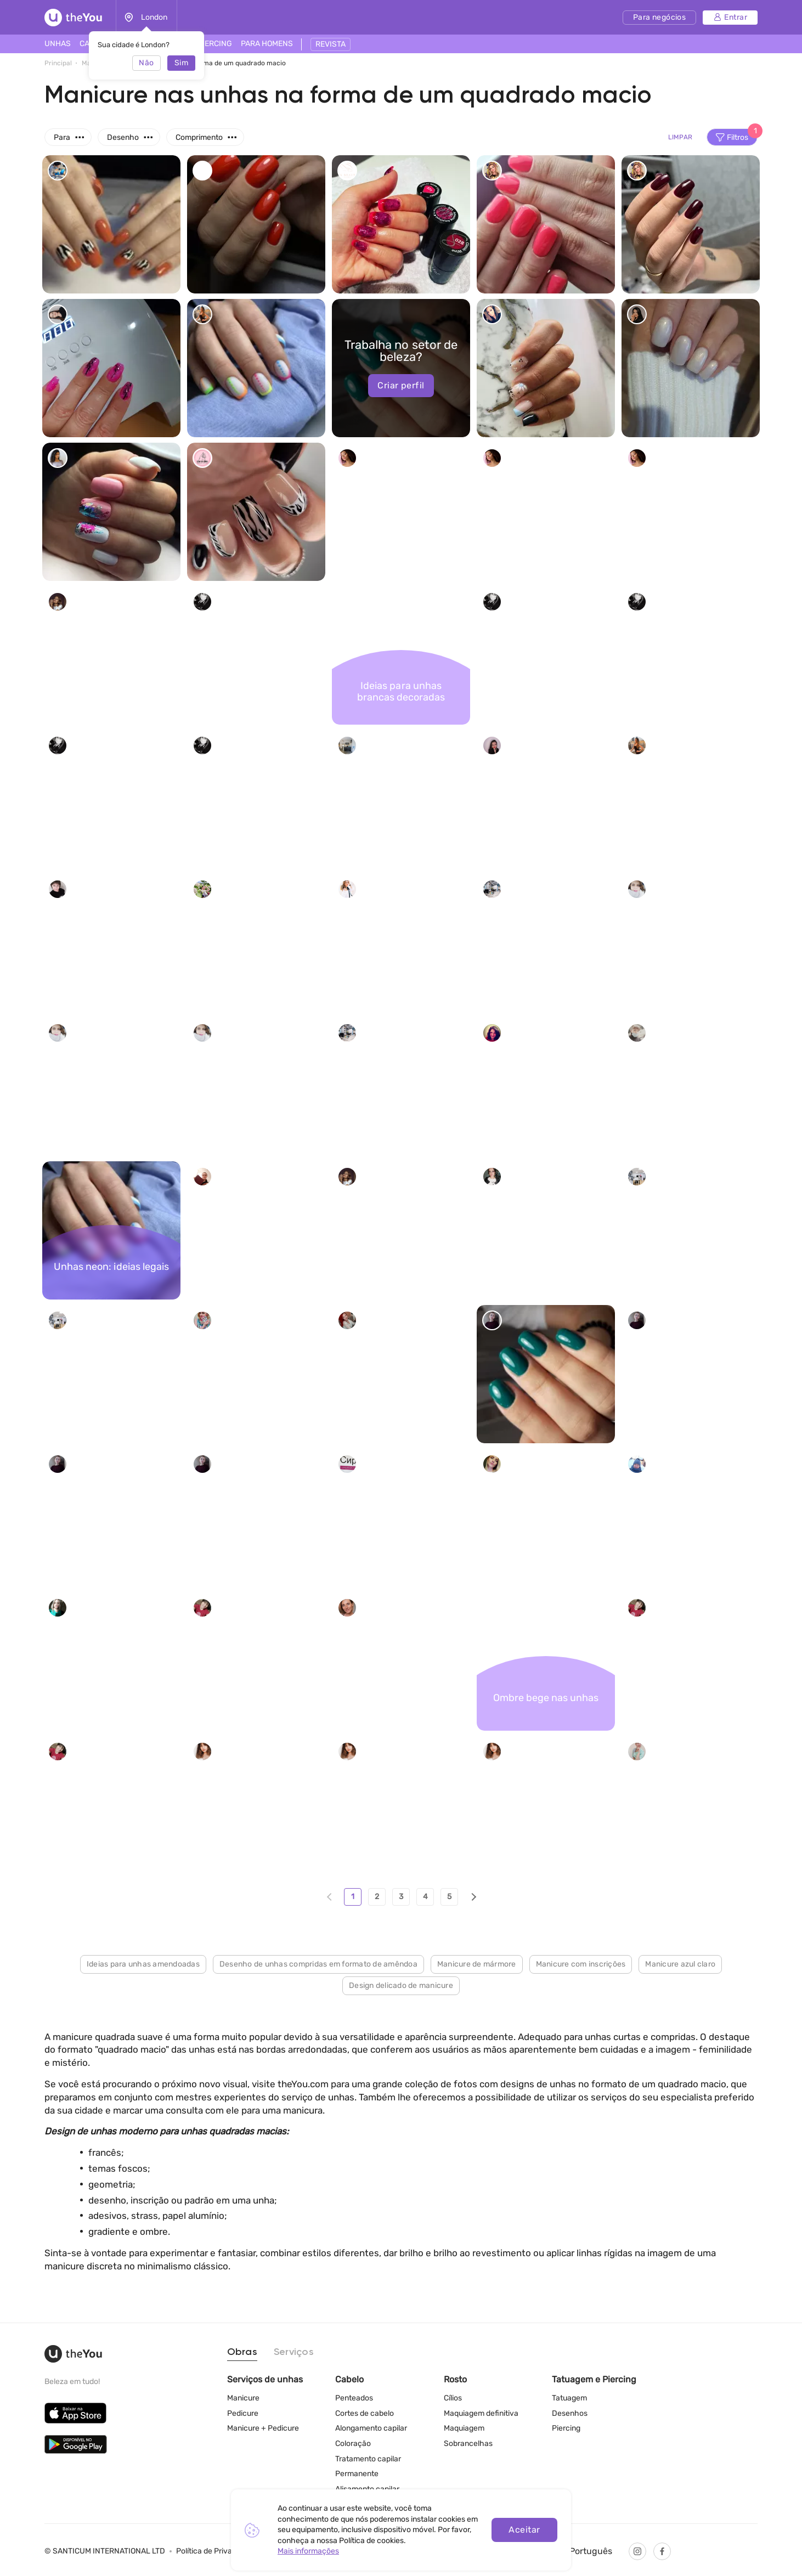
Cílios (453, 2398)
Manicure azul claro (680, 1964)
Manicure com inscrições (581, 1964)
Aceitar (524, 2529)
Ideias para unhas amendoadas (143, 1964)
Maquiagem (464, 2428)
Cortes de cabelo (364, 2413)
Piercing (566, 2428)
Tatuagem (569, 2398)
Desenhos (570, 2413)
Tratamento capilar (368, 2459)
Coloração (353, 2443)
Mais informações (308, 2551)
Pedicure (242, 2413)
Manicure (243, 2398)
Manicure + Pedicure (263, 2428)
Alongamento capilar (371, 2428)
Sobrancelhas (468, 2443)
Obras (242, 2352)
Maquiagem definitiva (481, 2413)
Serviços (294, 2352)
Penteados (354, 2398)
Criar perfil (400, 385)
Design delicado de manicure (401, 1985)
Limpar (680, 137)
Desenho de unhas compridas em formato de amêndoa (318, 1964)
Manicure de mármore (476, 1964)
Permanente (357, 2473)
